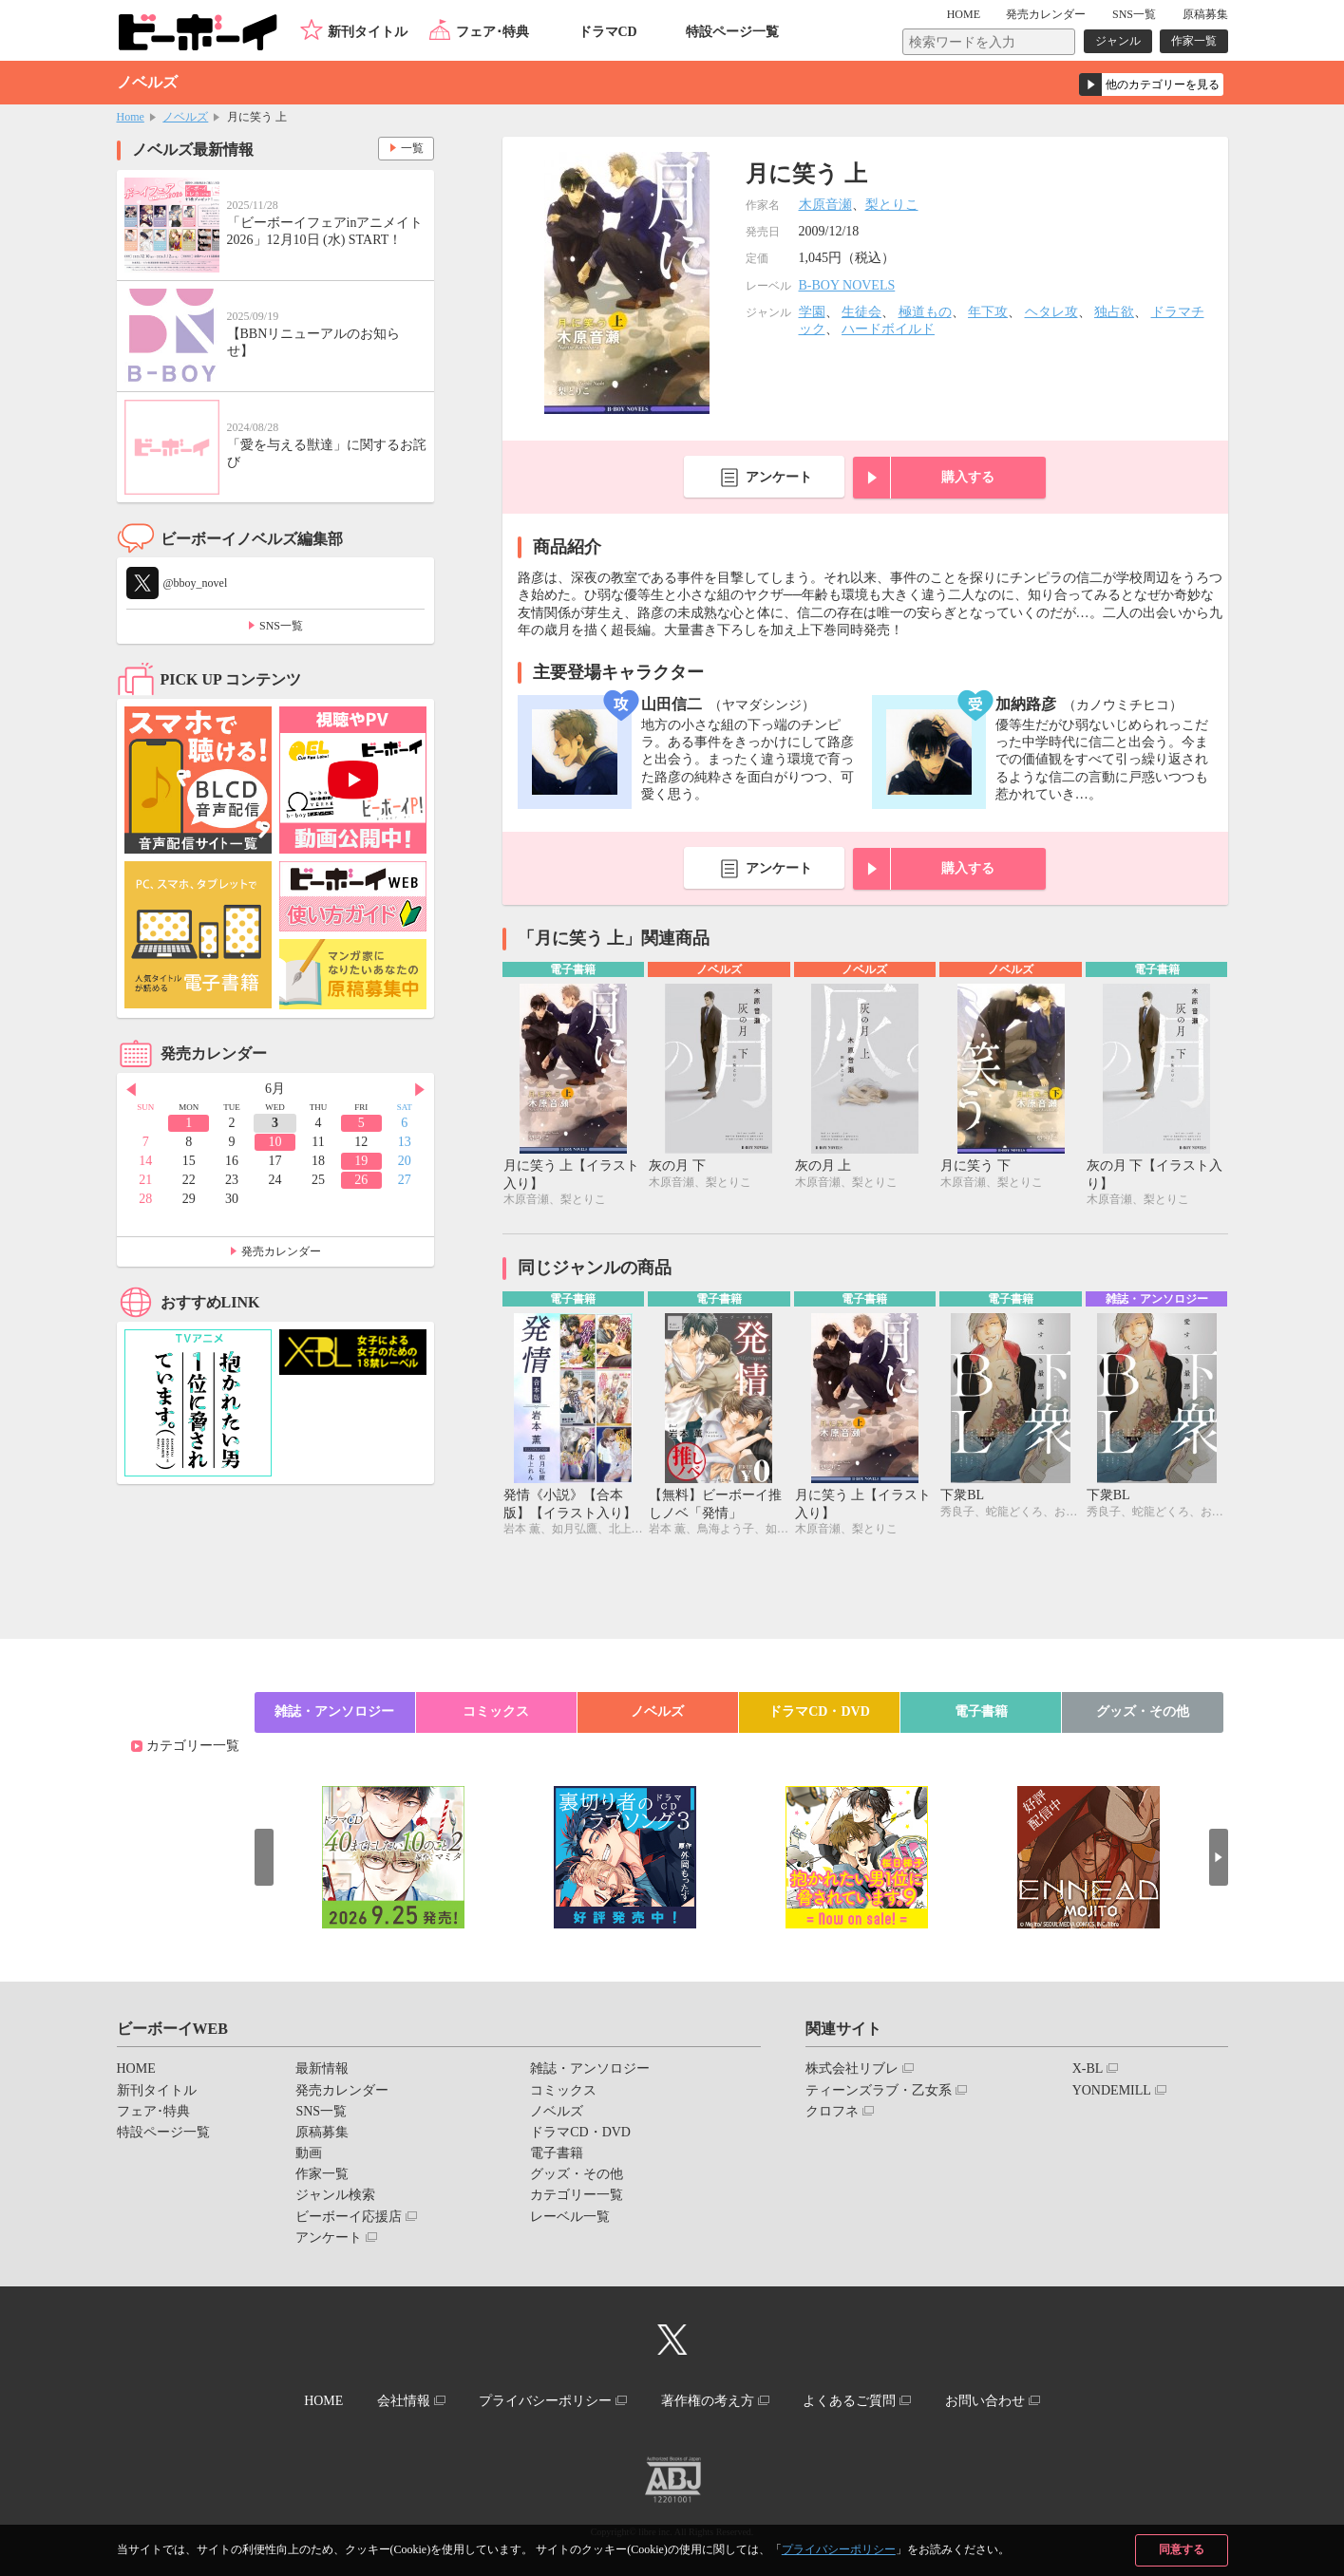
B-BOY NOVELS (847, 285)
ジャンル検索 (335, 2195)
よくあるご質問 (849, 2401)
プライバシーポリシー (839, 2549)
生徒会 (861, 312)
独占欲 (1114, 312)
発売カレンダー (281, 1251)
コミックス (496, 1711)
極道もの (925, 312)
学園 (812, 312)
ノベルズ (185, 116)
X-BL (1088, 2068)
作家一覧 (1194, 40)
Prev (131, 1090)
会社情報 (403, 2401)
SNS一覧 (1134, 14)
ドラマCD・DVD (819, 1711)
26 (361, 1180)
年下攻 (988, 312)
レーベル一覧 (570, 2216)
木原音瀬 (825, 204)
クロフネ (832, 2111)
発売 (1046, 14)
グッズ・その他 (1142, 1711)
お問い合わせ (985, 2401)
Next (420, 1090)
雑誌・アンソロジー (334, 1711)
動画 (308, 2153)
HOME (963, 14)
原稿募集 (1205, 14)
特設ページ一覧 (732, 32)
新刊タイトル (367, 32)
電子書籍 (981, 1711)
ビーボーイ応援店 (348, 2216)
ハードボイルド (888, 329)
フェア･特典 (492, 32)
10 (274, 1142)
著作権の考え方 (707, 2401)
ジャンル (1118, 40)
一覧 (412, 148)
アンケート (779, 477)
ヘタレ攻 (1051, 312)
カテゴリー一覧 (192, 1746)
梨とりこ (891, 204)
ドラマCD (607, 32)
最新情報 (322, 2068)
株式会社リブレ (852, 2068)
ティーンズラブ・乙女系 (878, 2090)
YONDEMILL (1111, 2090)
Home (130, 116)
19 (361, 1161)
